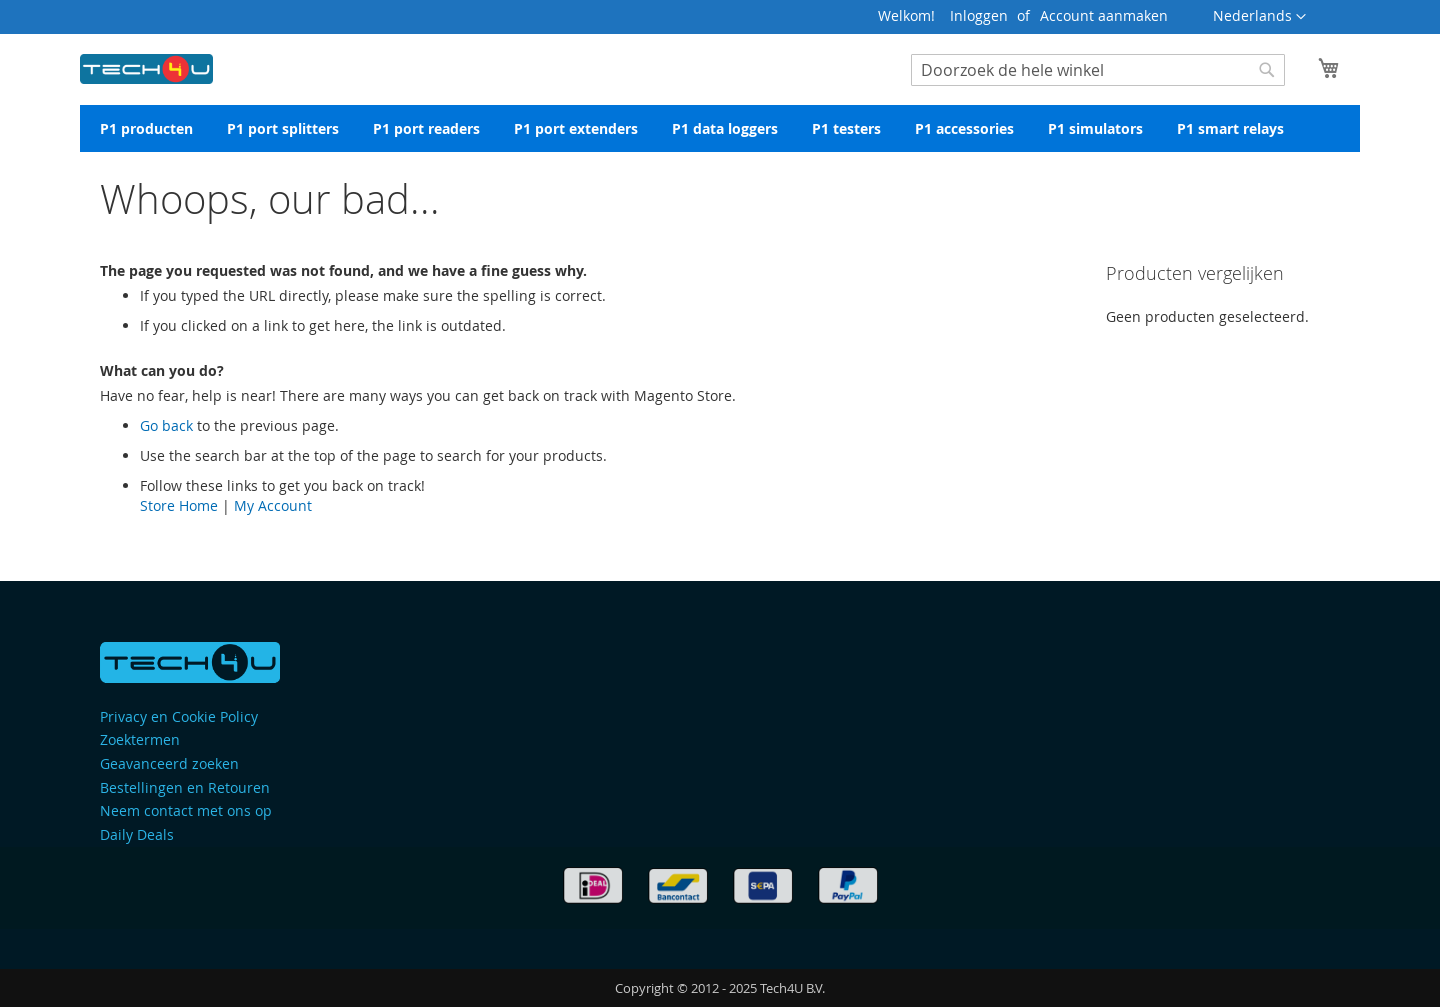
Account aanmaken (1104, 15)
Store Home (179, 505)
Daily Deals (137, 834)
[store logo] (146, 65)
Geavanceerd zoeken (169, 763)
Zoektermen (140, 739)
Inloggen (979, 15)
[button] (1259, 17)
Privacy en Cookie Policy (179, 716)
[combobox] (1098, 70)
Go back (166, 425)
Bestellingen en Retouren (185, 787)
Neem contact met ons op (186, 810)
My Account (273, 505)
